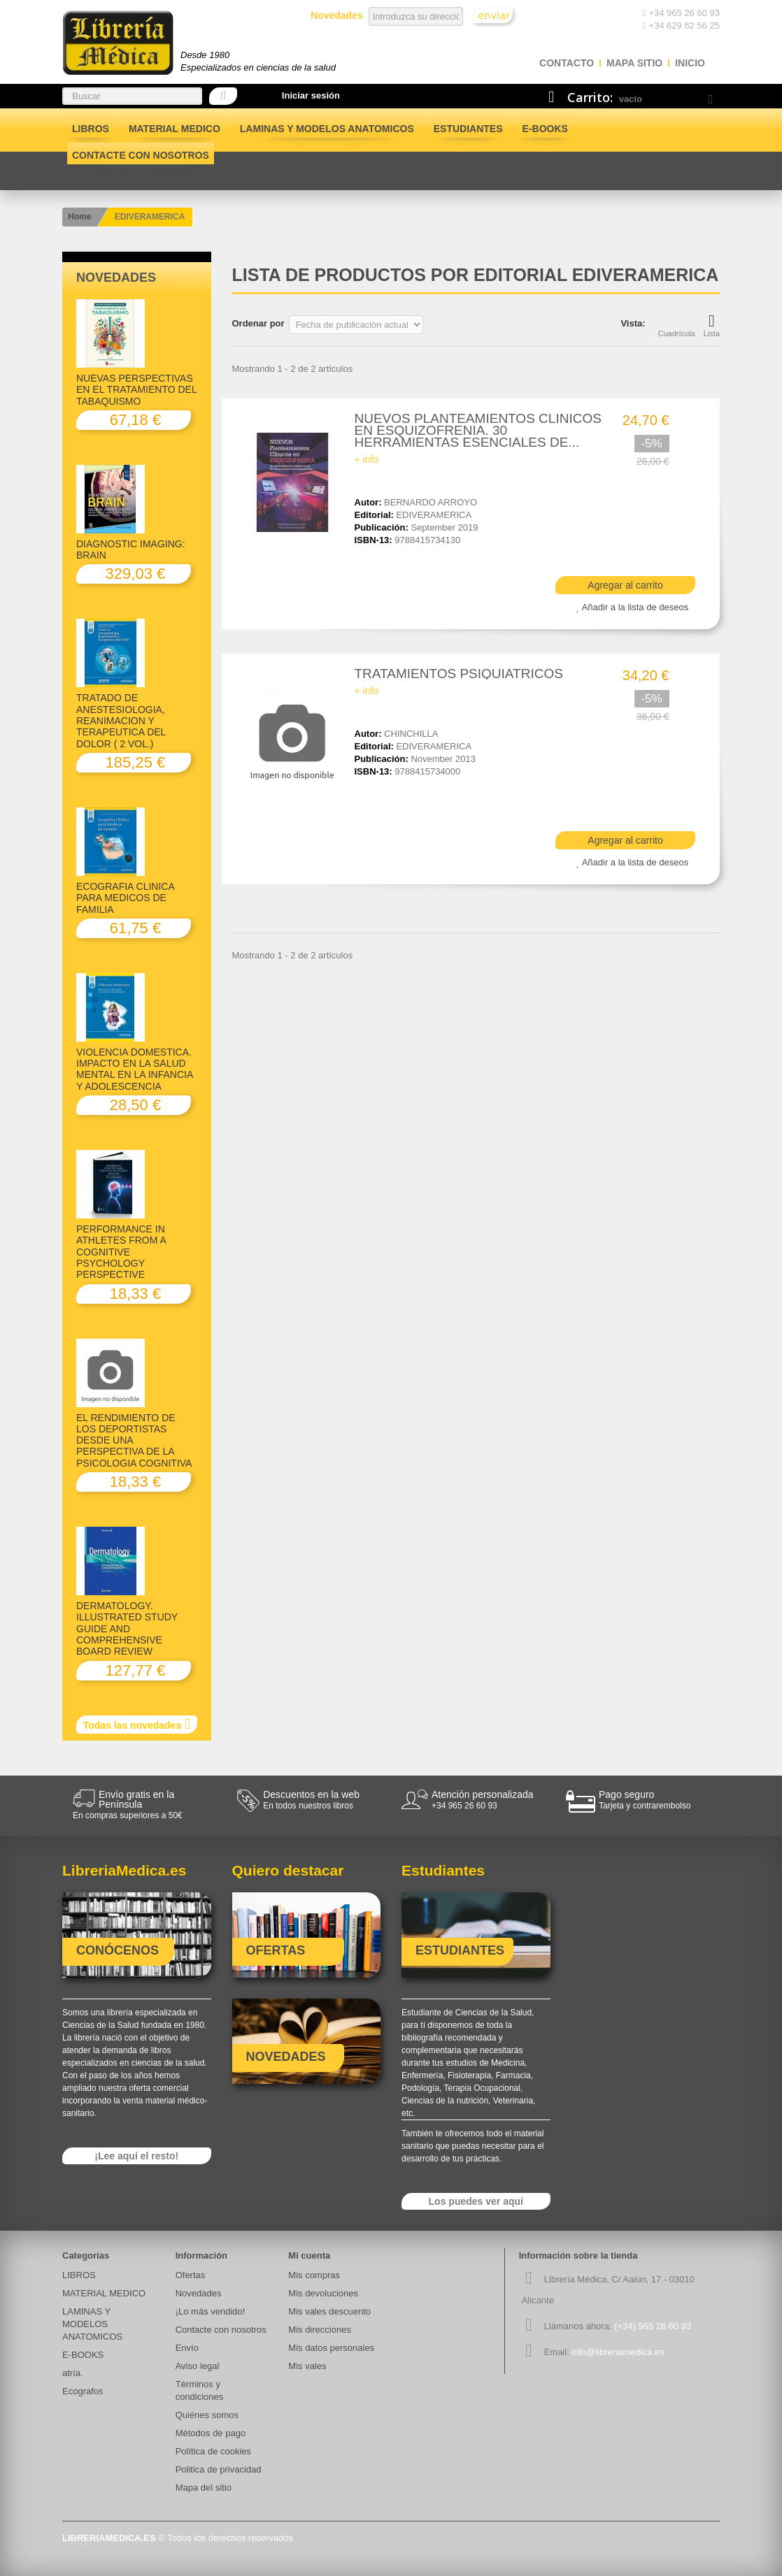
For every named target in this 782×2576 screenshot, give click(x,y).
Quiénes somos (207, 2415)
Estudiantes (468, 128)
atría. (72, 2373)
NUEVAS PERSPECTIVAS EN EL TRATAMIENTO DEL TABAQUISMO (136, 390)
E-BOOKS (545, 128)
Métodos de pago (211, 2433)
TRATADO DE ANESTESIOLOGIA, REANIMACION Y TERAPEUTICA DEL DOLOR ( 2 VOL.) (121, 720)
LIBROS (90, 128)
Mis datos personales (331, 2348)
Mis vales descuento (329, 2311)
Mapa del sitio (204, 2487)
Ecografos (83, 2391)
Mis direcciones (319, 2329)
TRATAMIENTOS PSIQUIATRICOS (459, 673)
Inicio (690, 63)
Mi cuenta (309, 2255)
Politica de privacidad (219, 2469)
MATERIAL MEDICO (174, 128)
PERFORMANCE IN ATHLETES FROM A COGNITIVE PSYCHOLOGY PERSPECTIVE (121, 1251)
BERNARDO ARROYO (430, 502)
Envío (187, 2348)
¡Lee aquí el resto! (136, 2155)
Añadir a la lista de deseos (635, 607)
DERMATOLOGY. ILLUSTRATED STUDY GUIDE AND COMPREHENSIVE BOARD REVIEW (127, 1628)
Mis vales (307, 2366)
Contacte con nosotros (140, 155)
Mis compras (314, 2275)
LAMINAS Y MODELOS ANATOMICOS (327, 128)
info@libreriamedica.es (617, 2352)
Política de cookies (213, 2451)
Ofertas (191, 2275)
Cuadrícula (676, 325)
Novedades (116, 278)
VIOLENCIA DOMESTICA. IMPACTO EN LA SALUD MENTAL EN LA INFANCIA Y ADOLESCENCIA (134, 1069)
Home (79, 217)
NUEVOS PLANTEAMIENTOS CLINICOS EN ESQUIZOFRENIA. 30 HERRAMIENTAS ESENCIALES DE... (478, 430)
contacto (566, 63)
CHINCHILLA (411, 733)
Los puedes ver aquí (476, 2201)
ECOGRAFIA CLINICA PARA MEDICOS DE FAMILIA (125, 898)
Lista (712, 325)
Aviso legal (198, 2366)
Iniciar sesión (311, 95)
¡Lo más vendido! (211, 2311)
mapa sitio (634, 63)
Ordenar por (258, 323)
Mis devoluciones (323, 2293)
